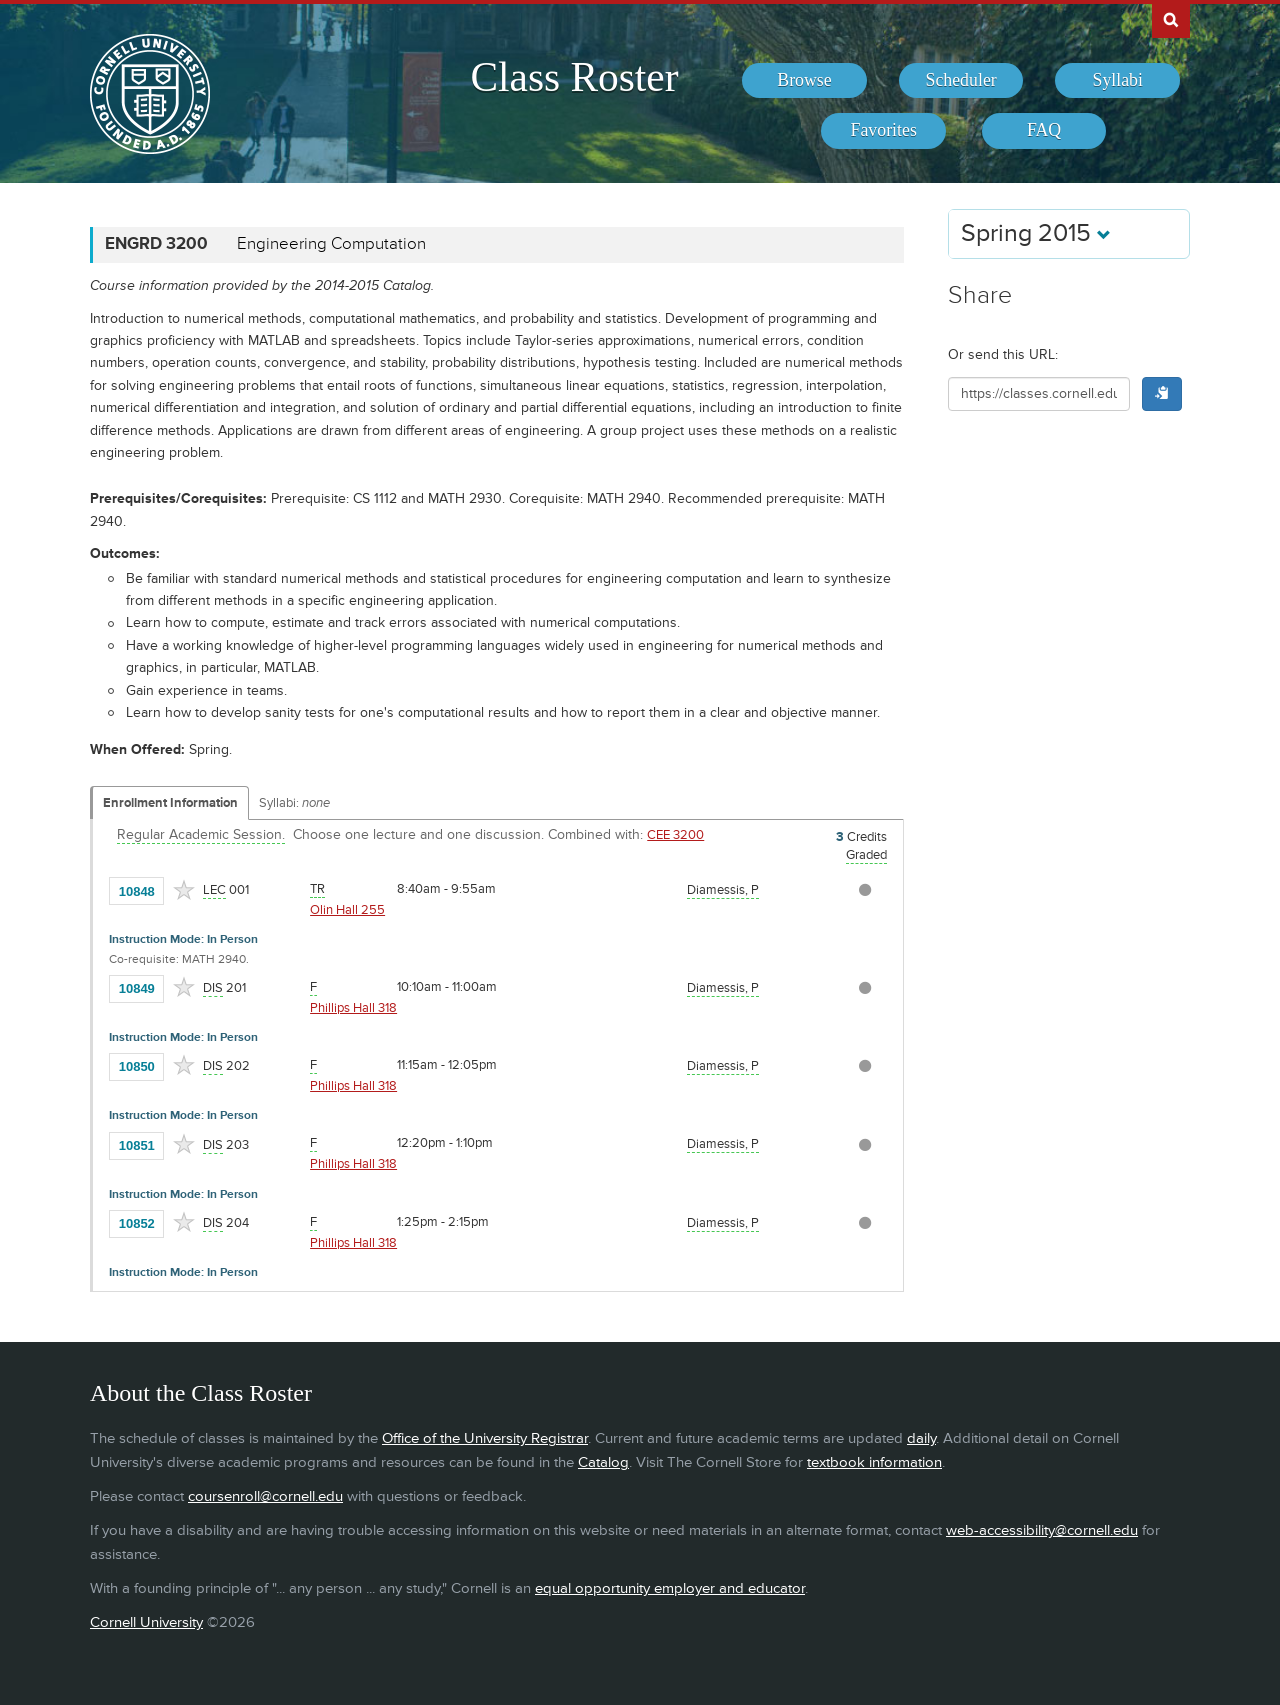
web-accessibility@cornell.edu (1042, 1530)
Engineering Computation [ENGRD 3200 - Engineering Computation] (331, 244)
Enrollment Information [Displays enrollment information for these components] (170, 803)
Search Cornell (1171, 19)
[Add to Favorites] (184, 890)
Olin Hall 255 (347, 910)
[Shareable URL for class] (1039, 394)
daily (921, 1438)
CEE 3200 (675, 835)
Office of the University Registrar (485, 1438)
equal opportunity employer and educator (670, 1588)
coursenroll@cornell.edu (265, 1496)
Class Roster (574, 77)
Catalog (603, 1462)
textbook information (874, 1462)
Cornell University (146, 1622)
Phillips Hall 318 (353, 1008)
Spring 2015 (1036, 233)
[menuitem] (804, 81)
